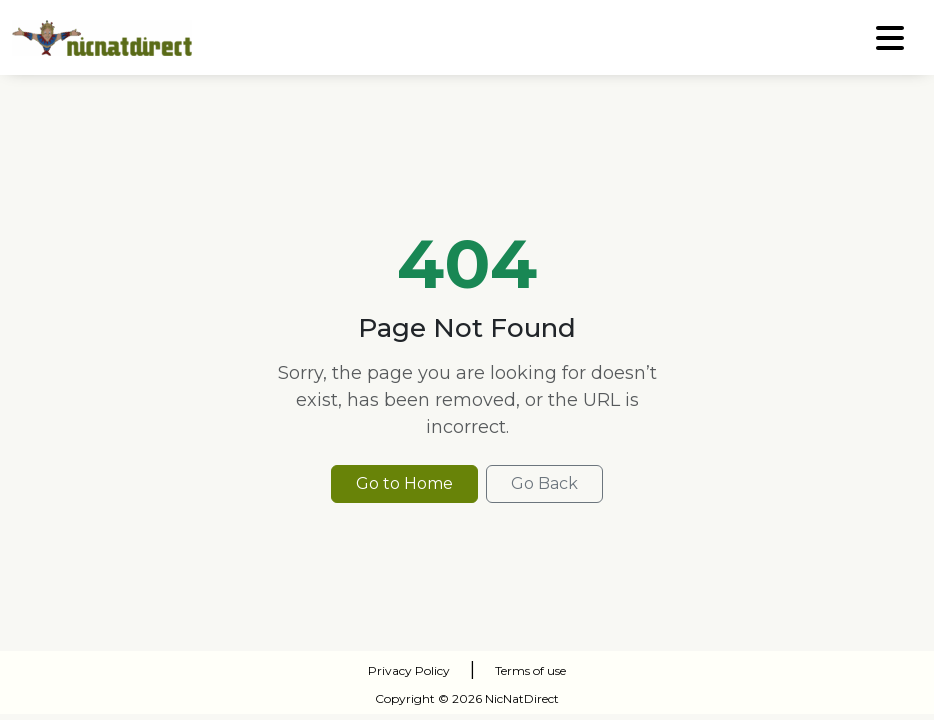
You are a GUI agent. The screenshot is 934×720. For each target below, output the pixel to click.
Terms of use (530, 670)
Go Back (544, 483)
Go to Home (404, 483)
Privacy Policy (409, 670)
